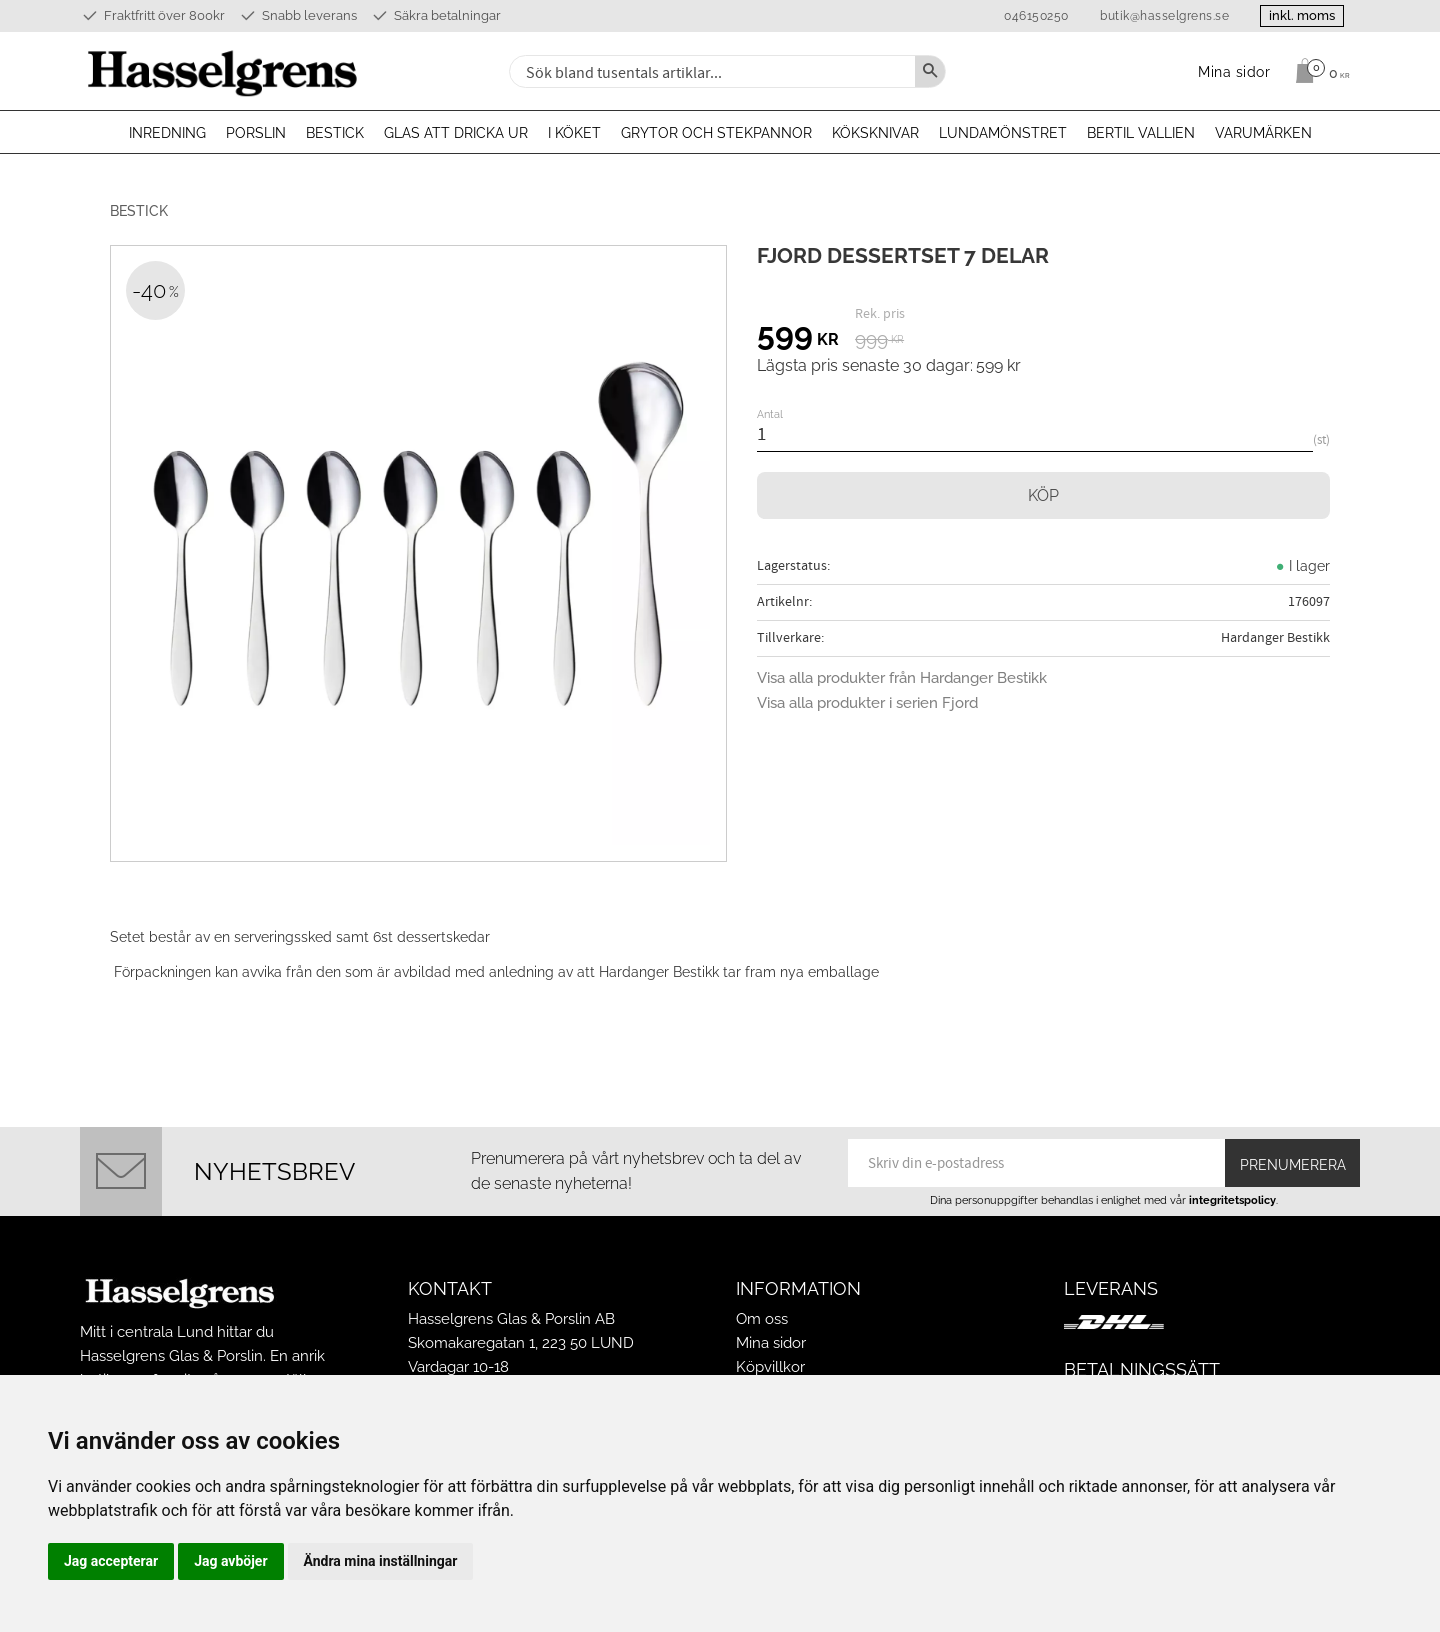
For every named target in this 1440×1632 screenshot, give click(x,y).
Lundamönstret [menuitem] (1003, 133)
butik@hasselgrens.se (1164, 16)
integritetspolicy (1232, 1200)
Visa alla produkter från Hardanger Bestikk (902, 678)
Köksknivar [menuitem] (875, 133)
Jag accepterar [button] (111, 1561)
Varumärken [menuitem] (1263, 133)
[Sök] (930, 71)
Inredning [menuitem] (167, 133)
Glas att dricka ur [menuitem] (456, 133)
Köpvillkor (770, 1367)
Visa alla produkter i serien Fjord (867, 703)
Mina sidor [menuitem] (1234, 71)
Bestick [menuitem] (335, 133)
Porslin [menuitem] (256, 133)
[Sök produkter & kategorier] (710, 71)
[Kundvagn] (1317, 71)
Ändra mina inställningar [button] (381, 1561)
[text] (798, 337)
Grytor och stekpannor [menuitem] (716, 133)
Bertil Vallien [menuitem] (1141, 133)
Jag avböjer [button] (230, 1561)
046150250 (1036, 16)
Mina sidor (771, 1343)
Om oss (762, 1319)
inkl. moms (1302, 15)
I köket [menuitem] (574, 133)
